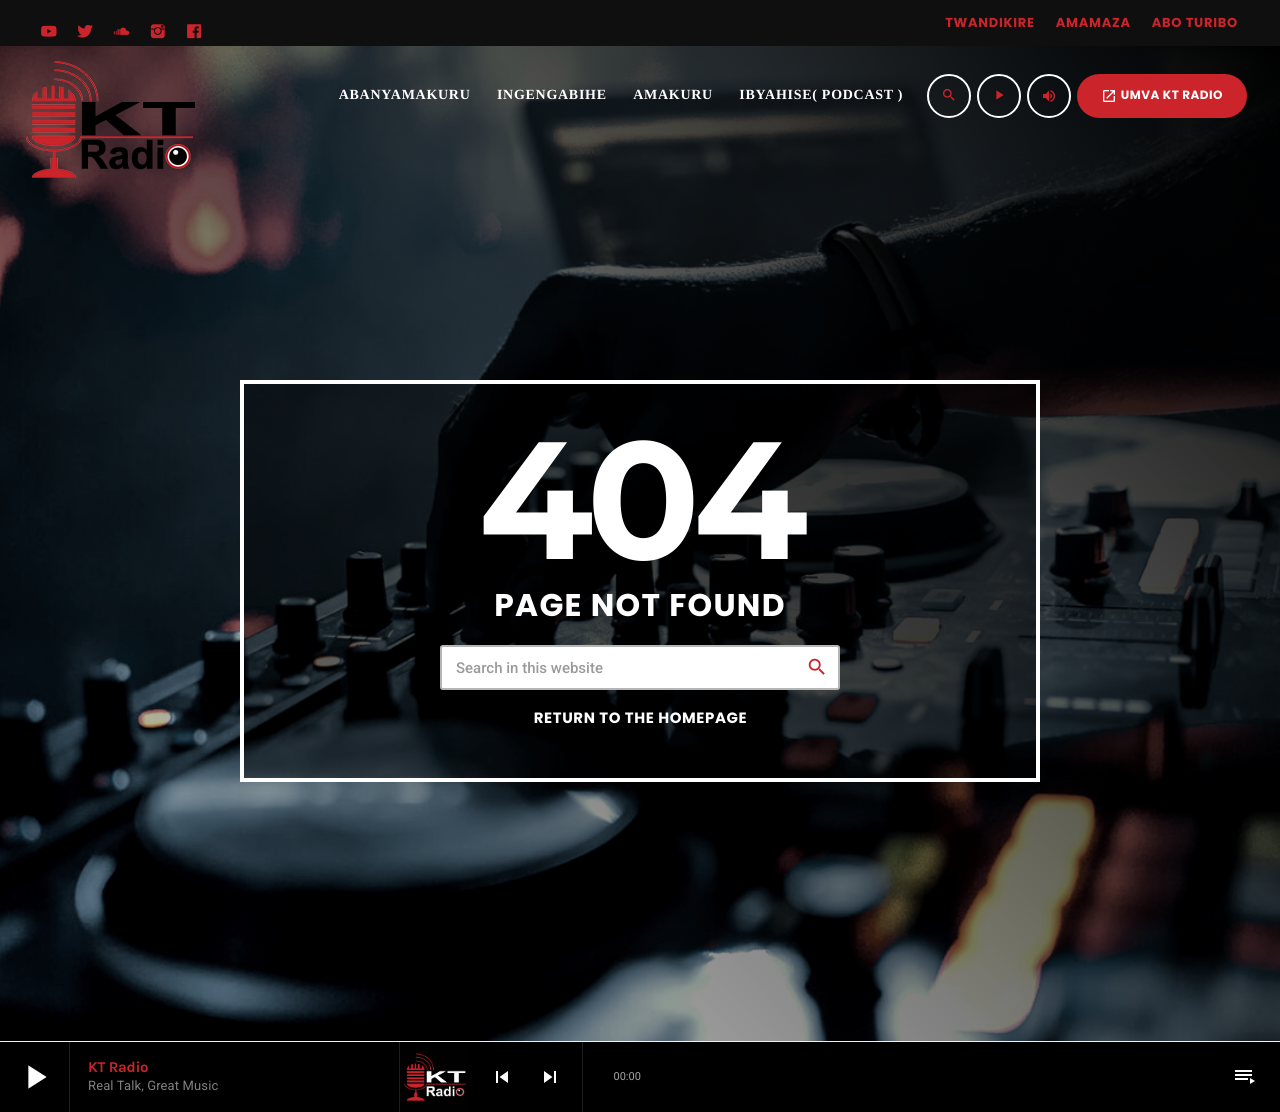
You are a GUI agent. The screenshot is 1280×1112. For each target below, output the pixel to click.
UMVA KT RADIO (1162, 95)
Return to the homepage (640, 718)
